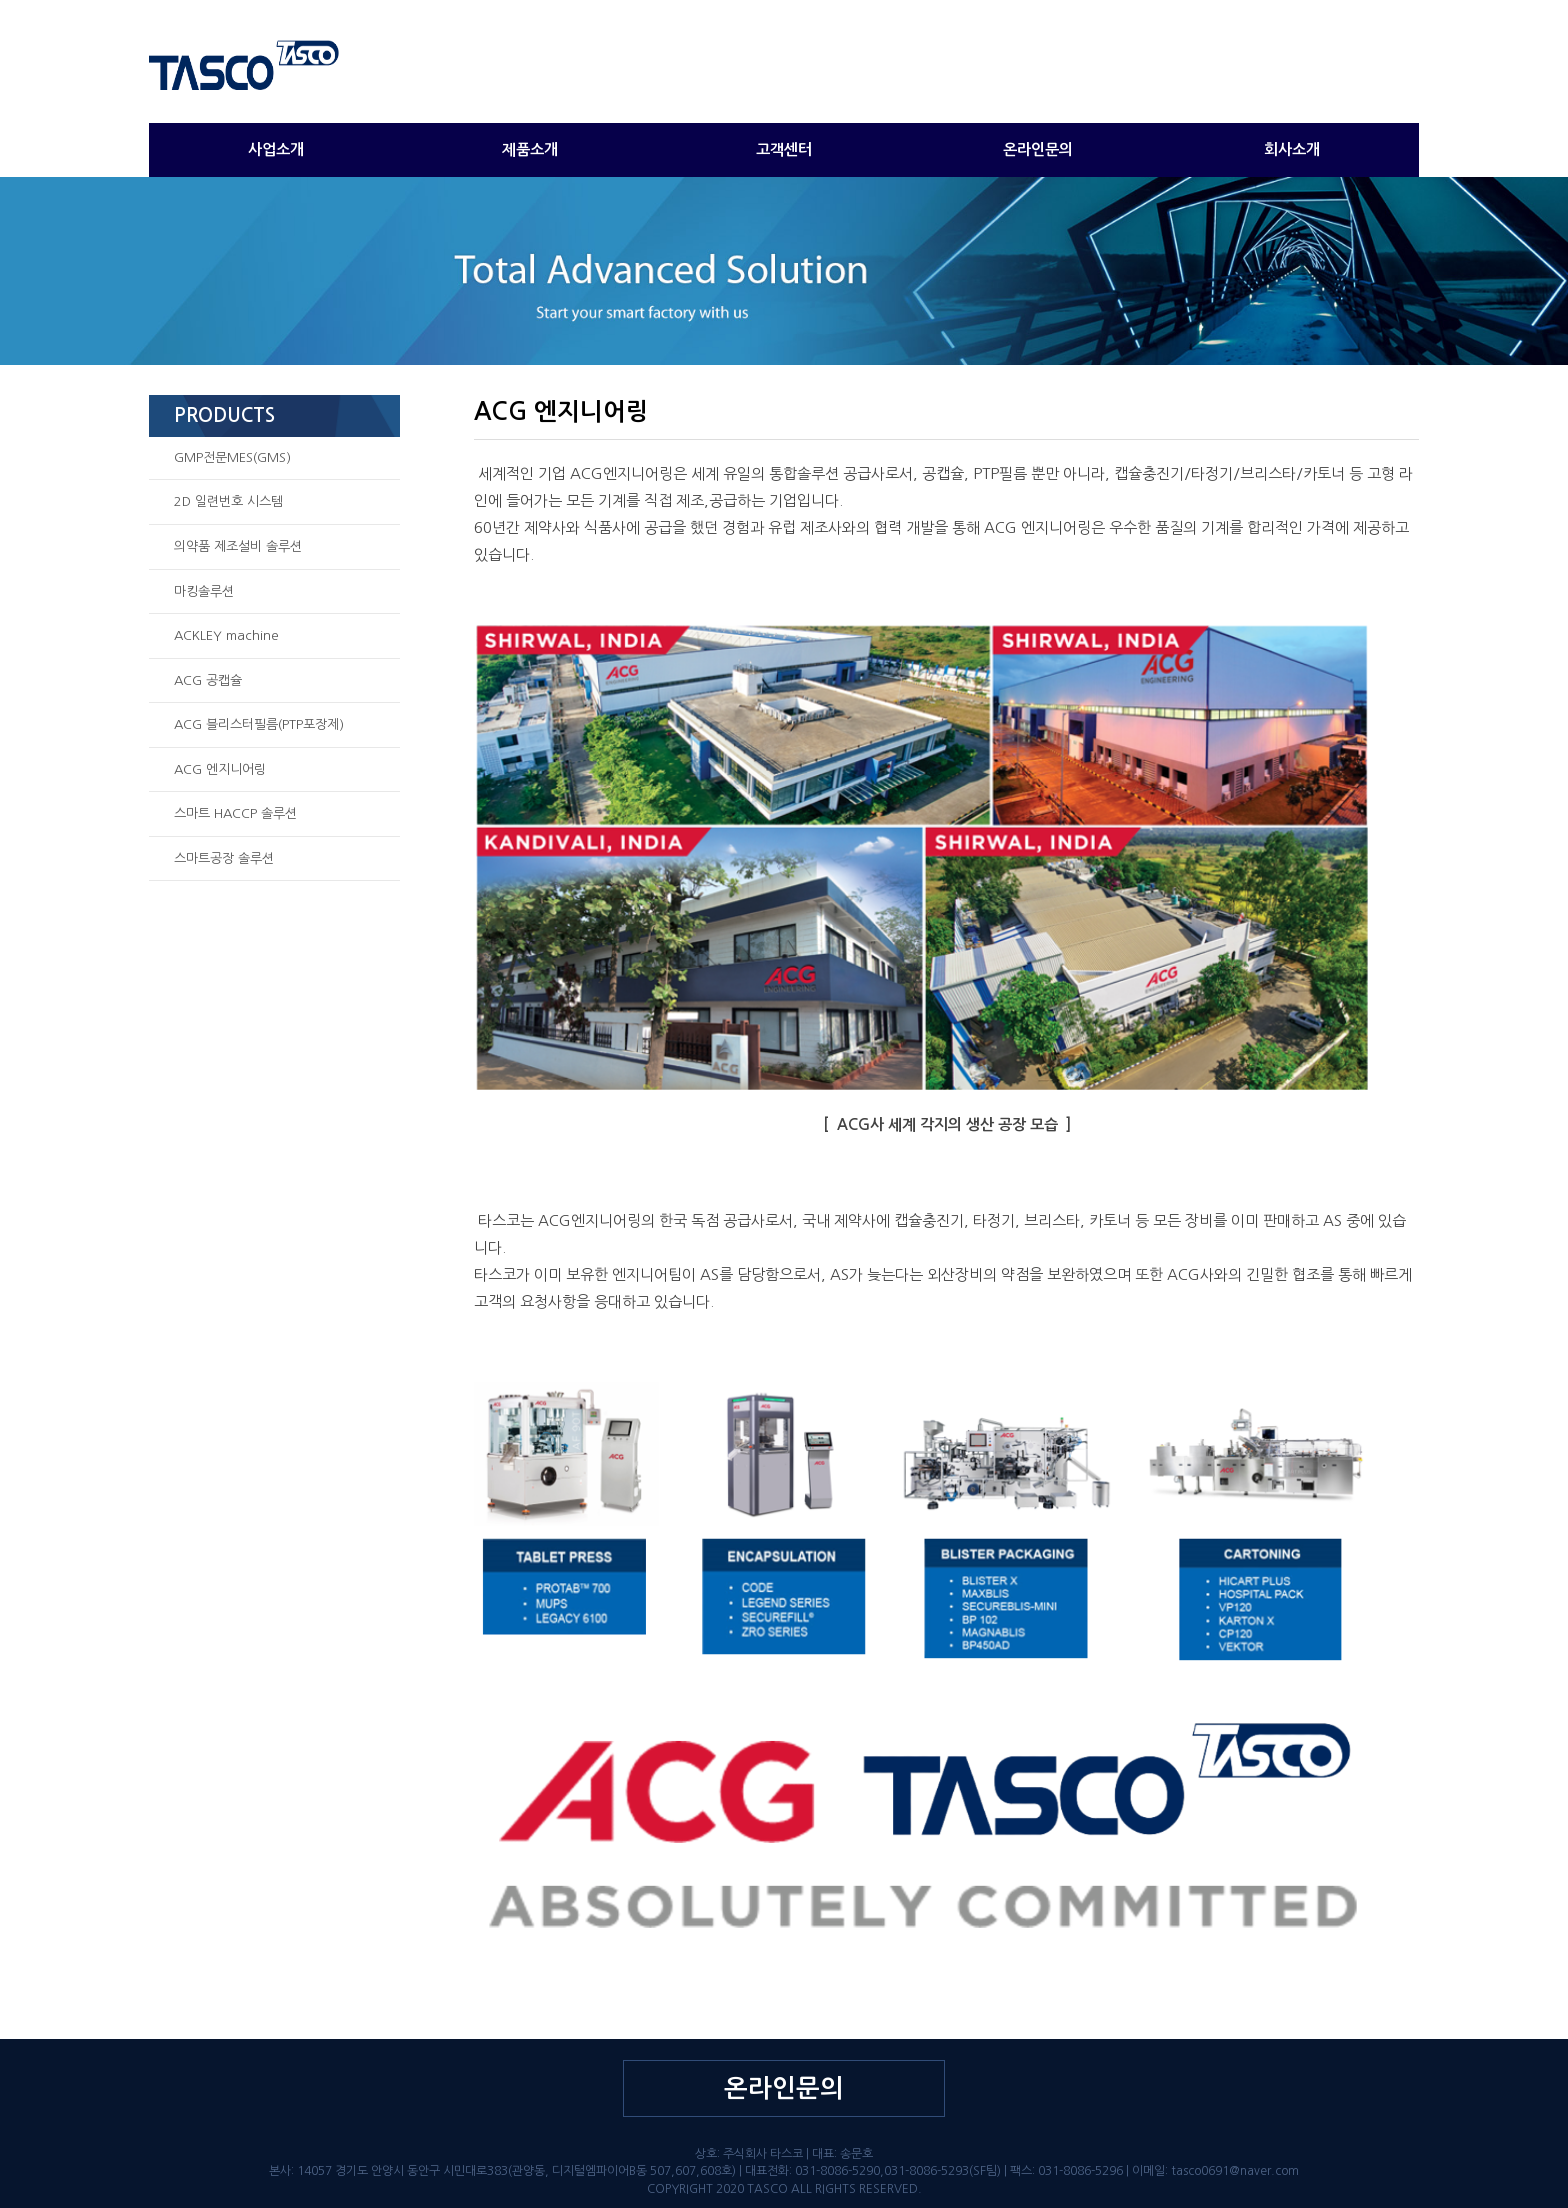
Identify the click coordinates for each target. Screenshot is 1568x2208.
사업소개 (276, 149)
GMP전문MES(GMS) (232, 457)
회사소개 (1292, 149)
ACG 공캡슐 (208, 680)
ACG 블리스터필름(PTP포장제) (259, 724)
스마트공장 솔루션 (224, 858)
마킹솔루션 (204, 591)
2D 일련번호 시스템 (228, 501)
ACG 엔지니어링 (220, 769)
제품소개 (530, 149)
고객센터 (784, 149)
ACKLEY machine (226, 635)
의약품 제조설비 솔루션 (238, 546)
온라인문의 (1038, 149)
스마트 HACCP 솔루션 (235, 813)
